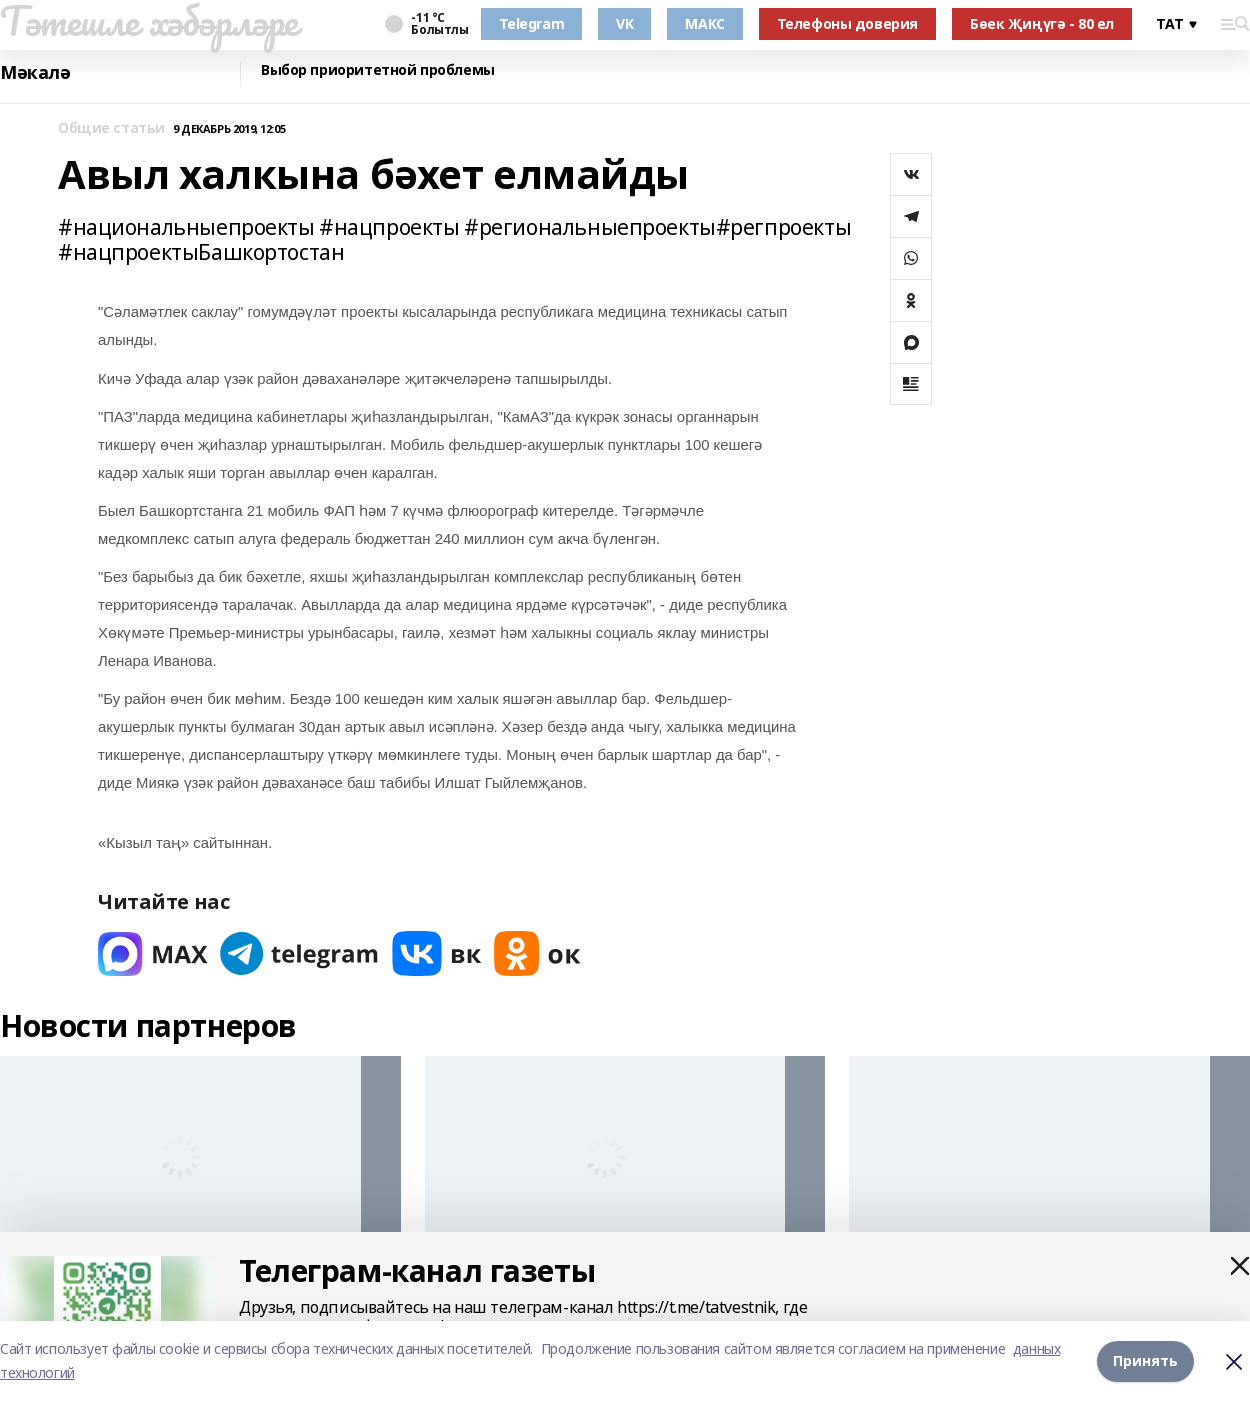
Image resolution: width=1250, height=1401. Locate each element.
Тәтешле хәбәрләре (149, 21)
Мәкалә (35, 72)
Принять (1145, 1360)
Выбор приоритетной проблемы (378, 70)
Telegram (532, 23)
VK (624, 23)
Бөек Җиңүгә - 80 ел (1042, 23)
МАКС (704, 23)
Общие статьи (111, 128)
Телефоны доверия (847, 23)
